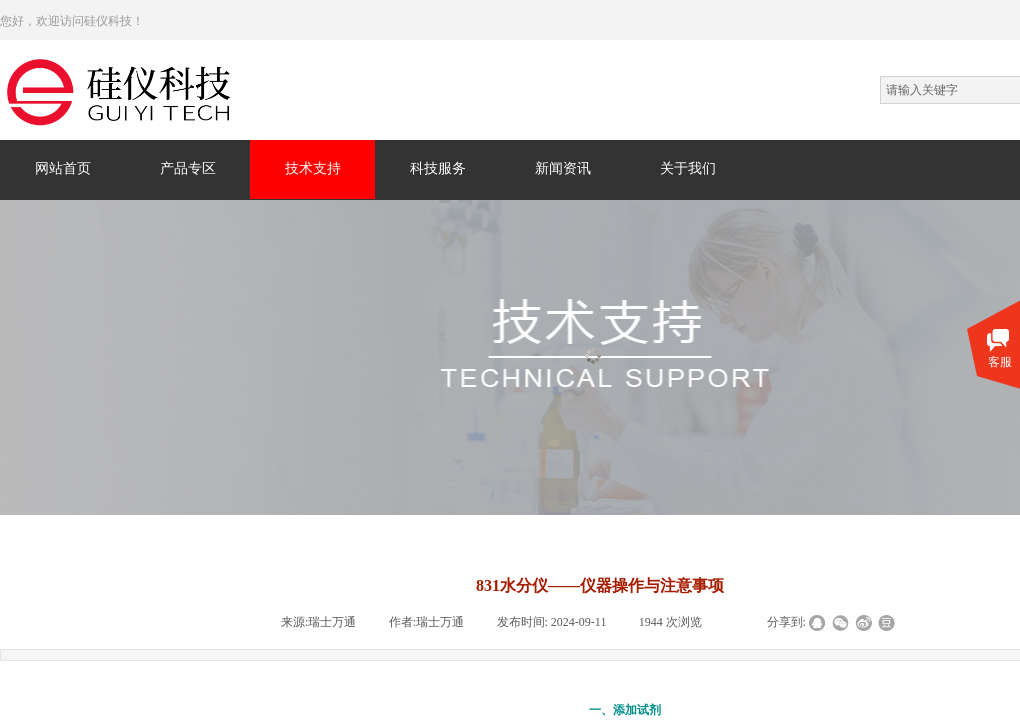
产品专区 (188, 168)
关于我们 (688, 168)
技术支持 (313, 168)
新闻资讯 (563, 168)
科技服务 (438, 168)
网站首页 (63, 168)
